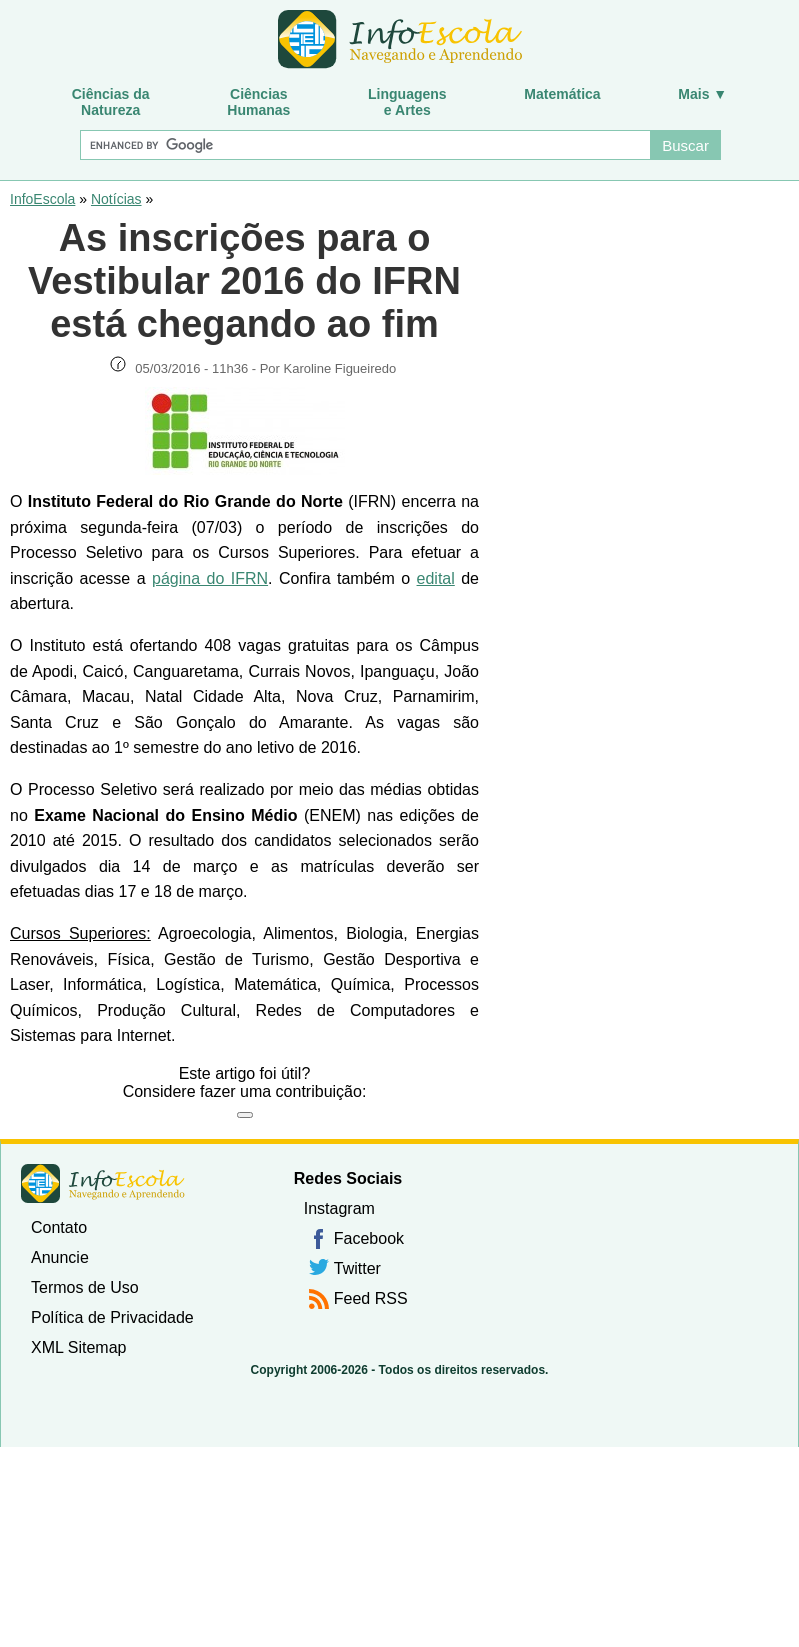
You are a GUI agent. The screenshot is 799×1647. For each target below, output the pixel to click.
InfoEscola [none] (103, 1183)
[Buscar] (364, 145)
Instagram (339, 1208)
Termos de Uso (85, 1287)
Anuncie (60, 1257)
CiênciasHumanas (258, 102)
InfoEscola (42, 199)
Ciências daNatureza (111, 102)
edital (436, 578)
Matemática (562, 94)
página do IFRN (210, 578)
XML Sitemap (78, 1347)
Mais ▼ (702, 94)
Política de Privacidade (112, 1317)
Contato (59, 1227)
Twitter (357, 1268)
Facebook (369, 1238)
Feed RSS (371, 1298)
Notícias (116, 199)
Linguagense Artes (407, 102)
